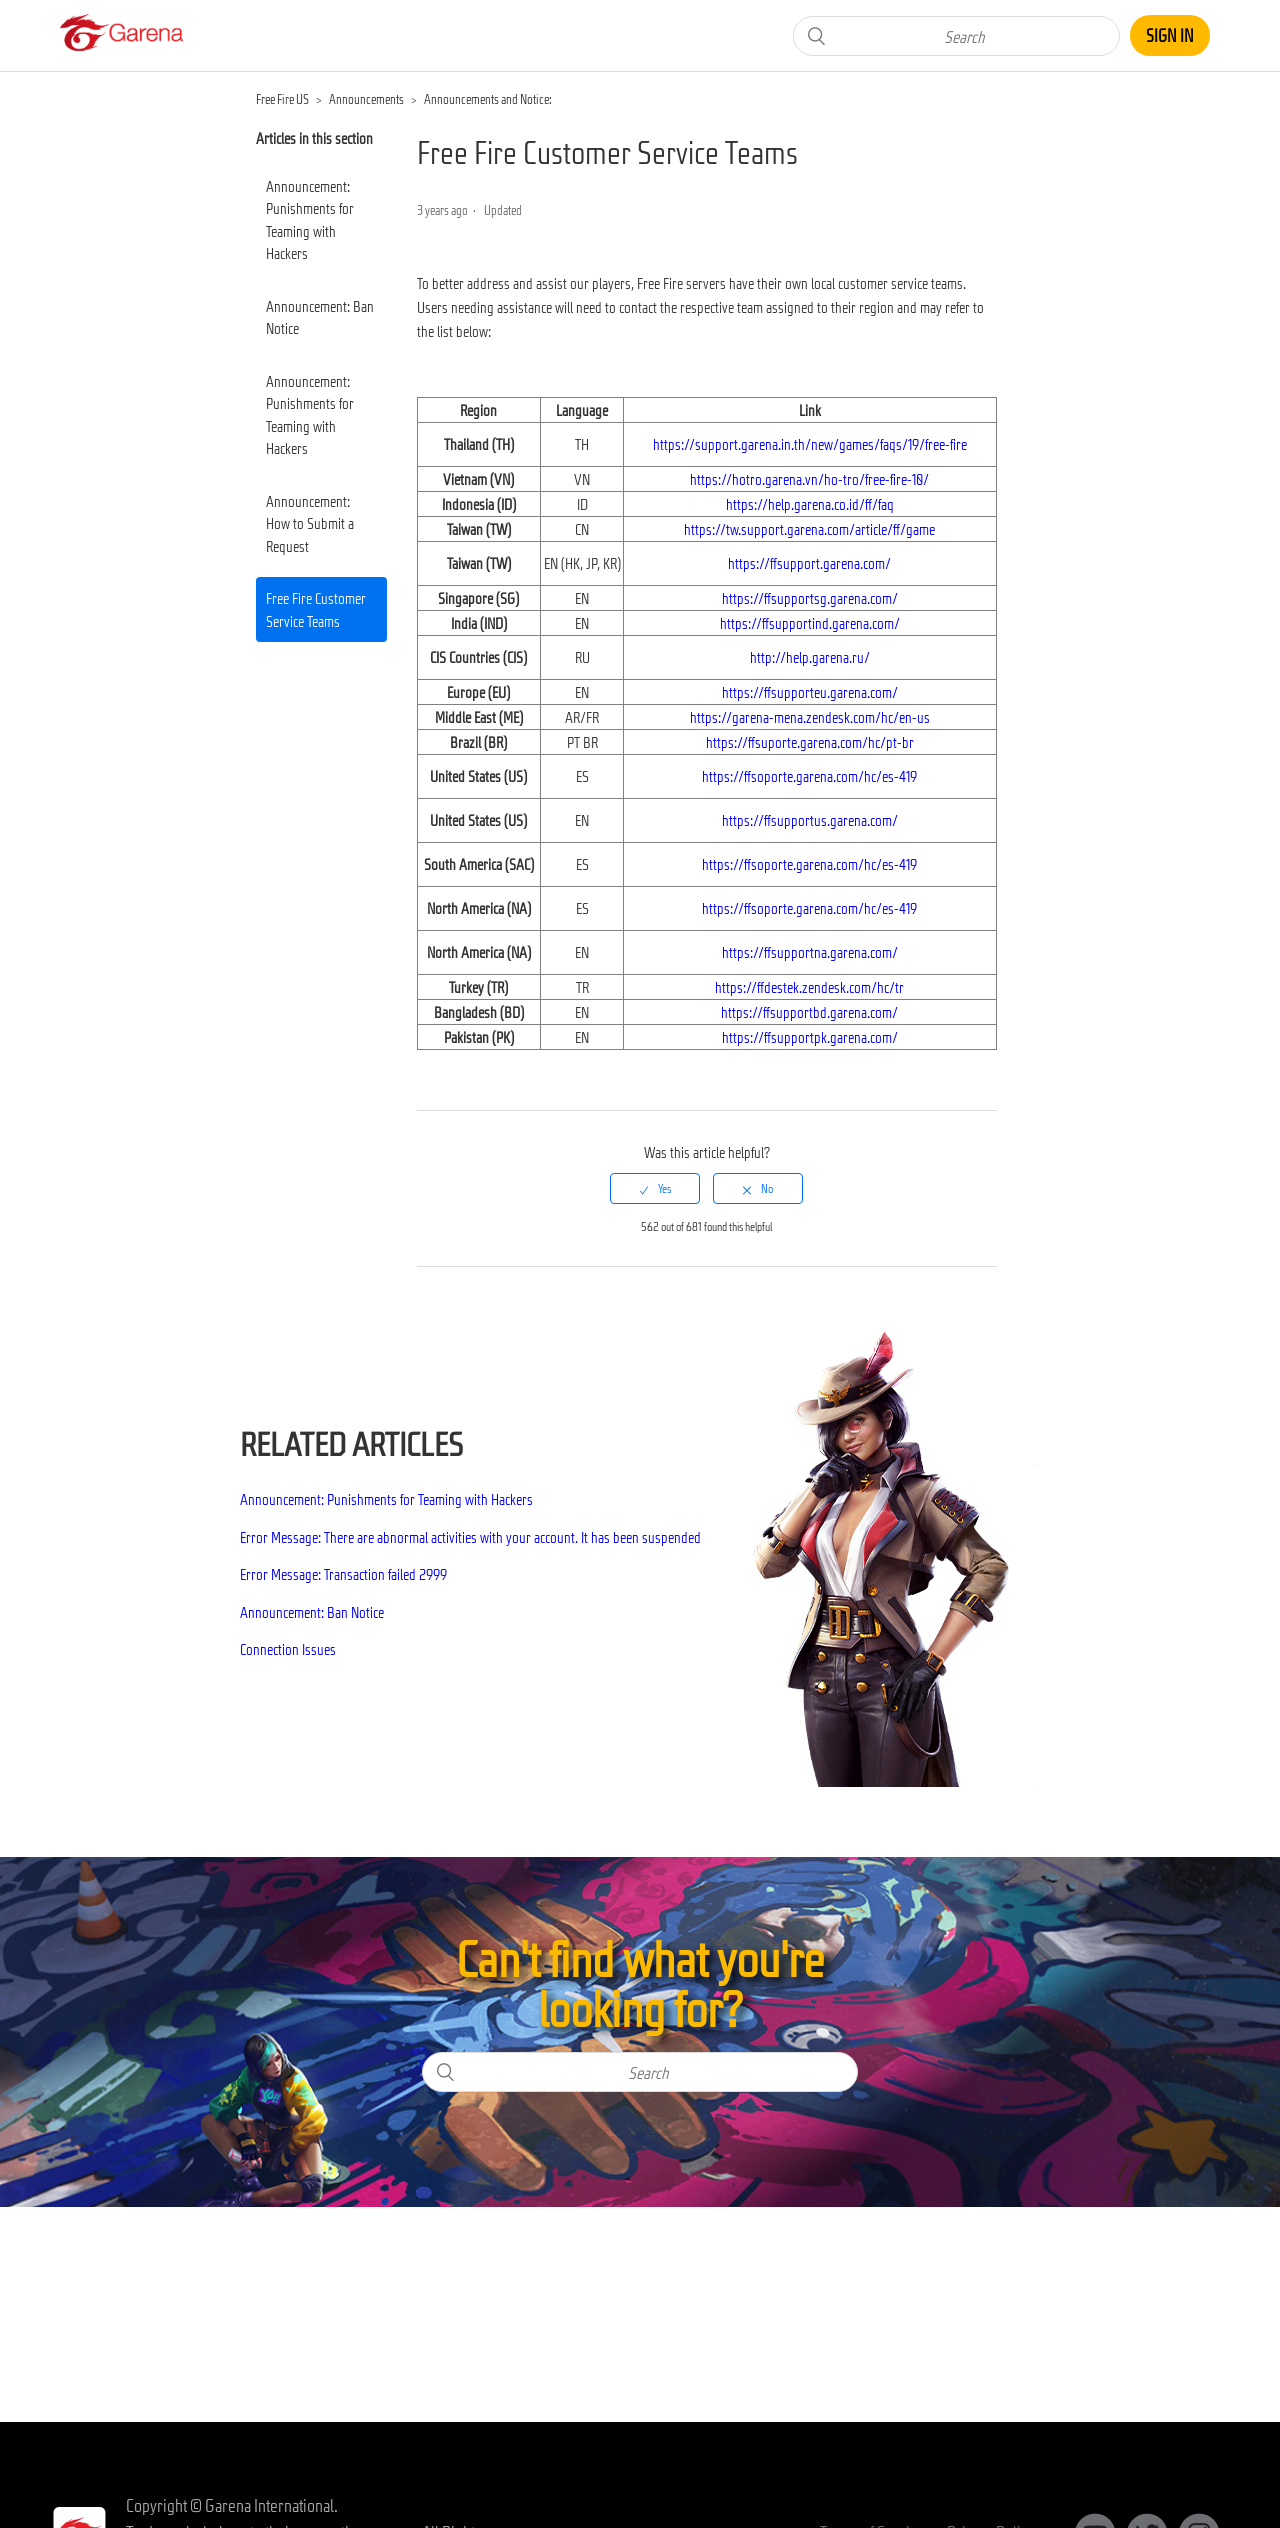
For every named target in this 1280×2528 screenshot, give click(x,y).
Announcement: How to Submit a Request (310, 523)
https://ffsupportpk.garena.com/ (810, 1037)
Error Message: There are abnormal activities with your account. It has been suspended (470, 1537)
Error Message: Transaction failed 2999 (343, 1574)
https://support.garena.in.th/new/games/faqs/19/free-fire (810, 444)
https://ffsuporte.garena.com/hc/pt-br (810, 742)
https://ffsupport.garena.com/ (809, 563)
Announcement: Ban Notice (320, 317)
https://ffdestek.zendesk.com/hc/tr (809, 987)
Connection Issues (288, 1649)
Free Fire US (282, 99)
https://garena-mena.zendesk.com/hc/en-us (810, 717)
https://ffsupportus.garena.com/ (810, 820)
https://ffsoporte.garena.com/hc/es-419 (809, 776)
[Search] (956, 36)
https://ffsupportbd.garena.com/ (809, 1012)
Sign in (1170, 35)
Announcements (366, 99)
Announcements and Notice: (488, 99)
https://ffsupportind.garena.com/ (810, 623)
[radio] (655, 1188)
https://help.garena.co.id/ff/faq (810, 504)
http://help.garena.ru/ (810, 657)
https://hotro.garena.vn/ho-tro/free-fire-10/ (809, 479)
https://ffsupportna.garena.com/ (810, 952)
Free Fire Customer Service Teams (316, 609)
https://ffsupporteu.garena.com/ (810, 692)
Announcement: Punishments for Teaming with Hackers (310, 220)
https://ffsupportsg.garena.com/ (810, 598)
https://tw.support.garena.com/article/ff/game (809, 529)
